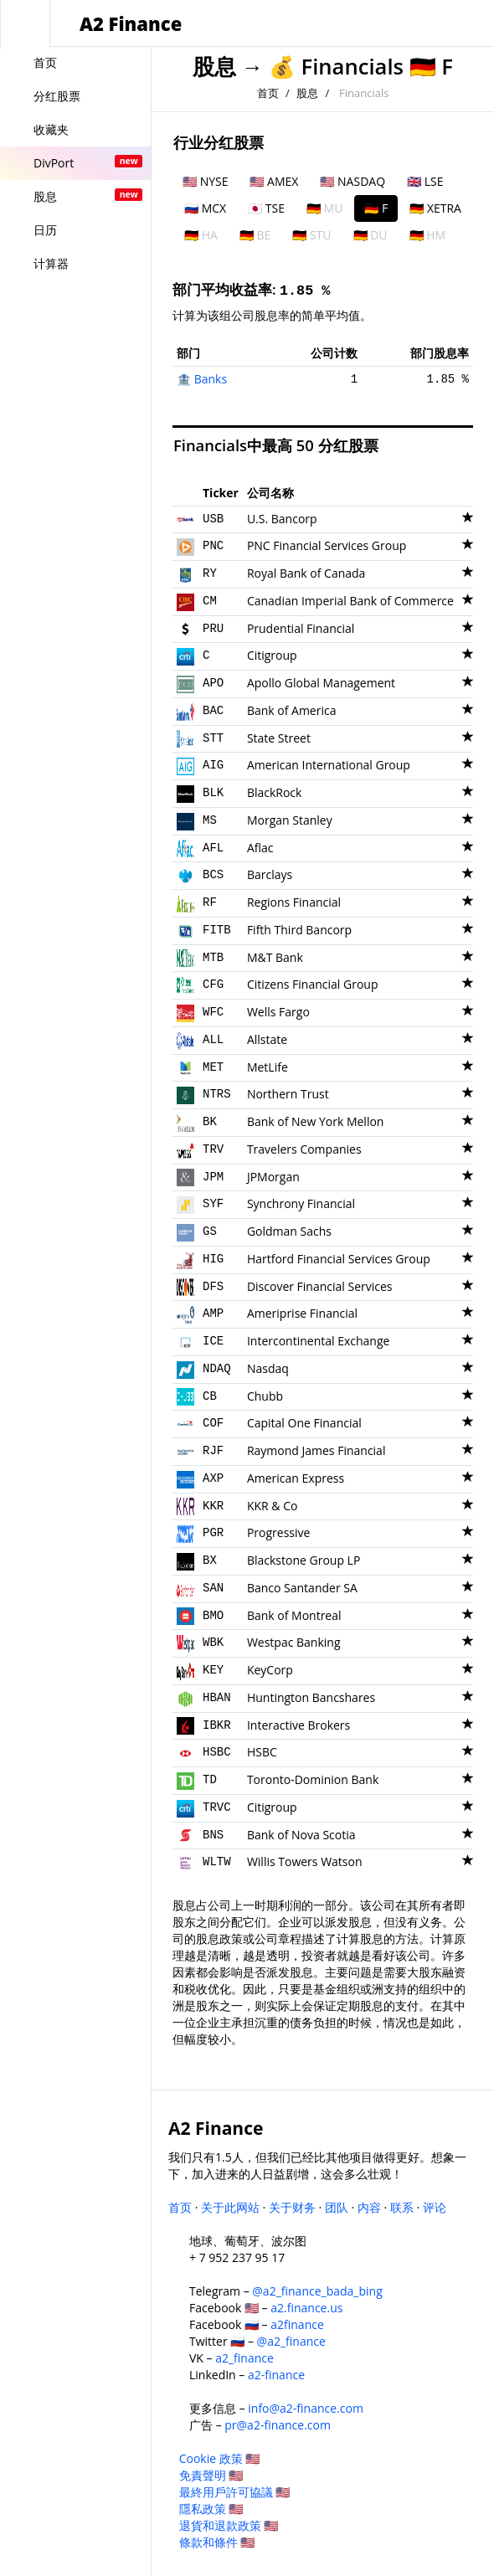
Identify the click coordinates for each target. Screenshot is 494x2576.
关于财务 (292, 2207)
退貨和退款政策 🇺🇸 (229, 2525)
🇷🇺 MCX (205, 208)
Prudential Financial (300, 628)
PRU (213, 628)
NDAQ (217, 1368)
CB (210, 1396)
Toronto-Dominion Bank (312, 1779)
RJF (213, 1451)
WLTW (217, 1862)
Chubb (265, 1396)
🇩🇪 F (376, 208)
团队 (336, 2207)
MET (213, 1067)
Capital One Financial (304, 1423)
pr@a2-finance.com (277, 2425)
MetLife (267, 1067)
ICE (213, 1341)
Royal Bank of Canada (306, 573)
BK (210, 1122)
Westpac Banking (294, 1642)
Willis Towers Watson (305, 1861)
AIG (213, 765)
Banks (210, 379)
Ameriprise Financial (302, 1313)
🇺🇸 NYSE (205, 181)
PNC (213, 546)
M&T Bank (275, 957)
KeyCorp (270, 1670)
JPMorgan (273, 1177)
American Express (295, 1478)
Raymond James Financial (316, 1450)
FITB (217, 930)
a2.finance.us (306, 2308)
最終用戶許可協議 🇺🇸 (235, 2492)
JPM (213, 1177)
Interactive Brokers (298, 1725)
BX (210, 1560)
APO (213, 683)
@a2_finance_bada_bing (317, 2291)
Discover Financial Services (320, 1286)
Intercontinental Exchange (318, 1341)
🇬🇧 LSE (425, 181)
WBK (213, 1642)
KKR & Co (272, 1506)
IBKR (217, 1725)
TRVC (217, 1807)
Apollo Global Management (321, 683)
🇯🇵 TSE (266, 208)
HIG (213, 1259)
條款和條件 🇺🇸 (217, 2542)
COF (213, 1423)
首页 (268, 92)
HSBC (217, 1752)
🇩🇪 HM (427, 235)
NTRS (217, 1094)
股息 (214, 66)
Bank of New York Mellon (315, 1121)
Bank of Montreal (294, 1615)
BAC (213, 710)
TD (210, 1780)
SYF (213, 1204)
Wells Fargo (278, 1012)
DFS (213, 1286)
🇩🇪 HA (201, 235)
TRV (213, 1149)
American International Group (328, 765)
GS (210, 1231)
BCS (213, 875)
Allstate (267, 1039)
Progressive (278, 1532)
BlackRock (274, 792)
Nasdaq (268, 1368)
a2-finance (276, 2375)
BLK (213, 793)
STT (213, 738)
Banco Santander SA (302, 1588)
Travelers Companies (304, 1149)
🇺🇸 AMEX (274, 181)
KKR (213, 1506)
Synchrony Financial (301, 1203)
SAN (213, 1588)
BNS (213, 1835)
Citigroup (272, 655)
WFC (213, 1012)
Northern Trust (288, 1094)
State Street (279, 738)
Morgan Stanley (289, 820)
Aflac (260, 848)
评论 (434, 2207)
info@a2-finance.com (305, 2408)
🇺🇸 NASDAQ (352, 181)
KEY (213, 1670)
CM (210, 601)
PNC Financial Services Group (326, 545)
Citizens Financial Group (312, 984)
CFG (213, 984)
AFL (213, 848)
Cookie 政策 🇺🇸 (219, 2458)
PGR (213, 1533)
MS (210, 820)
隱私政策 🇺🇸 (211, 2509)
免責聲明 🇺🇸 (211, 2475)
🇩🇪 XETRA (435, 208)
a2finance (297, 2324)
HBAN (217, 1697)
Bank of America (292, 710)
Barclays (269, 874)
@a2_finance (291, 2341)
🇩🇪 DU (370, 235)
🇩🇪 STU (311, 235)
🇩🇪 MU (324, 208)
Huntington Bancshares (311, 1697)
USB (213, 519)
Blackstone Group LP (303, 1560)
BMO (213, 1615)
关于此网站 (230, 2207)
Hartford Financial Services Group (338, 1259)
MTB (213, 957)
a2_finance (244, 2358)
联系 (402, 2207)
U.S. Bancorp (282, 519)
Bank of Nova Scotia (301, 1835)
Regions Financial (294, 902)
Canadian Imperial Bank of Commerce (350, 601)
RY (210, 573)
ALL (213, 1039)
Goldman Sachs (289, 1231)
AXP (213, 1478)
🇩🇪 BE (254, 235)
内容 (369, 2207)
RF (210, 902)
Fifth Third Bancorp (299, 930)
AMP (213, 1313)
